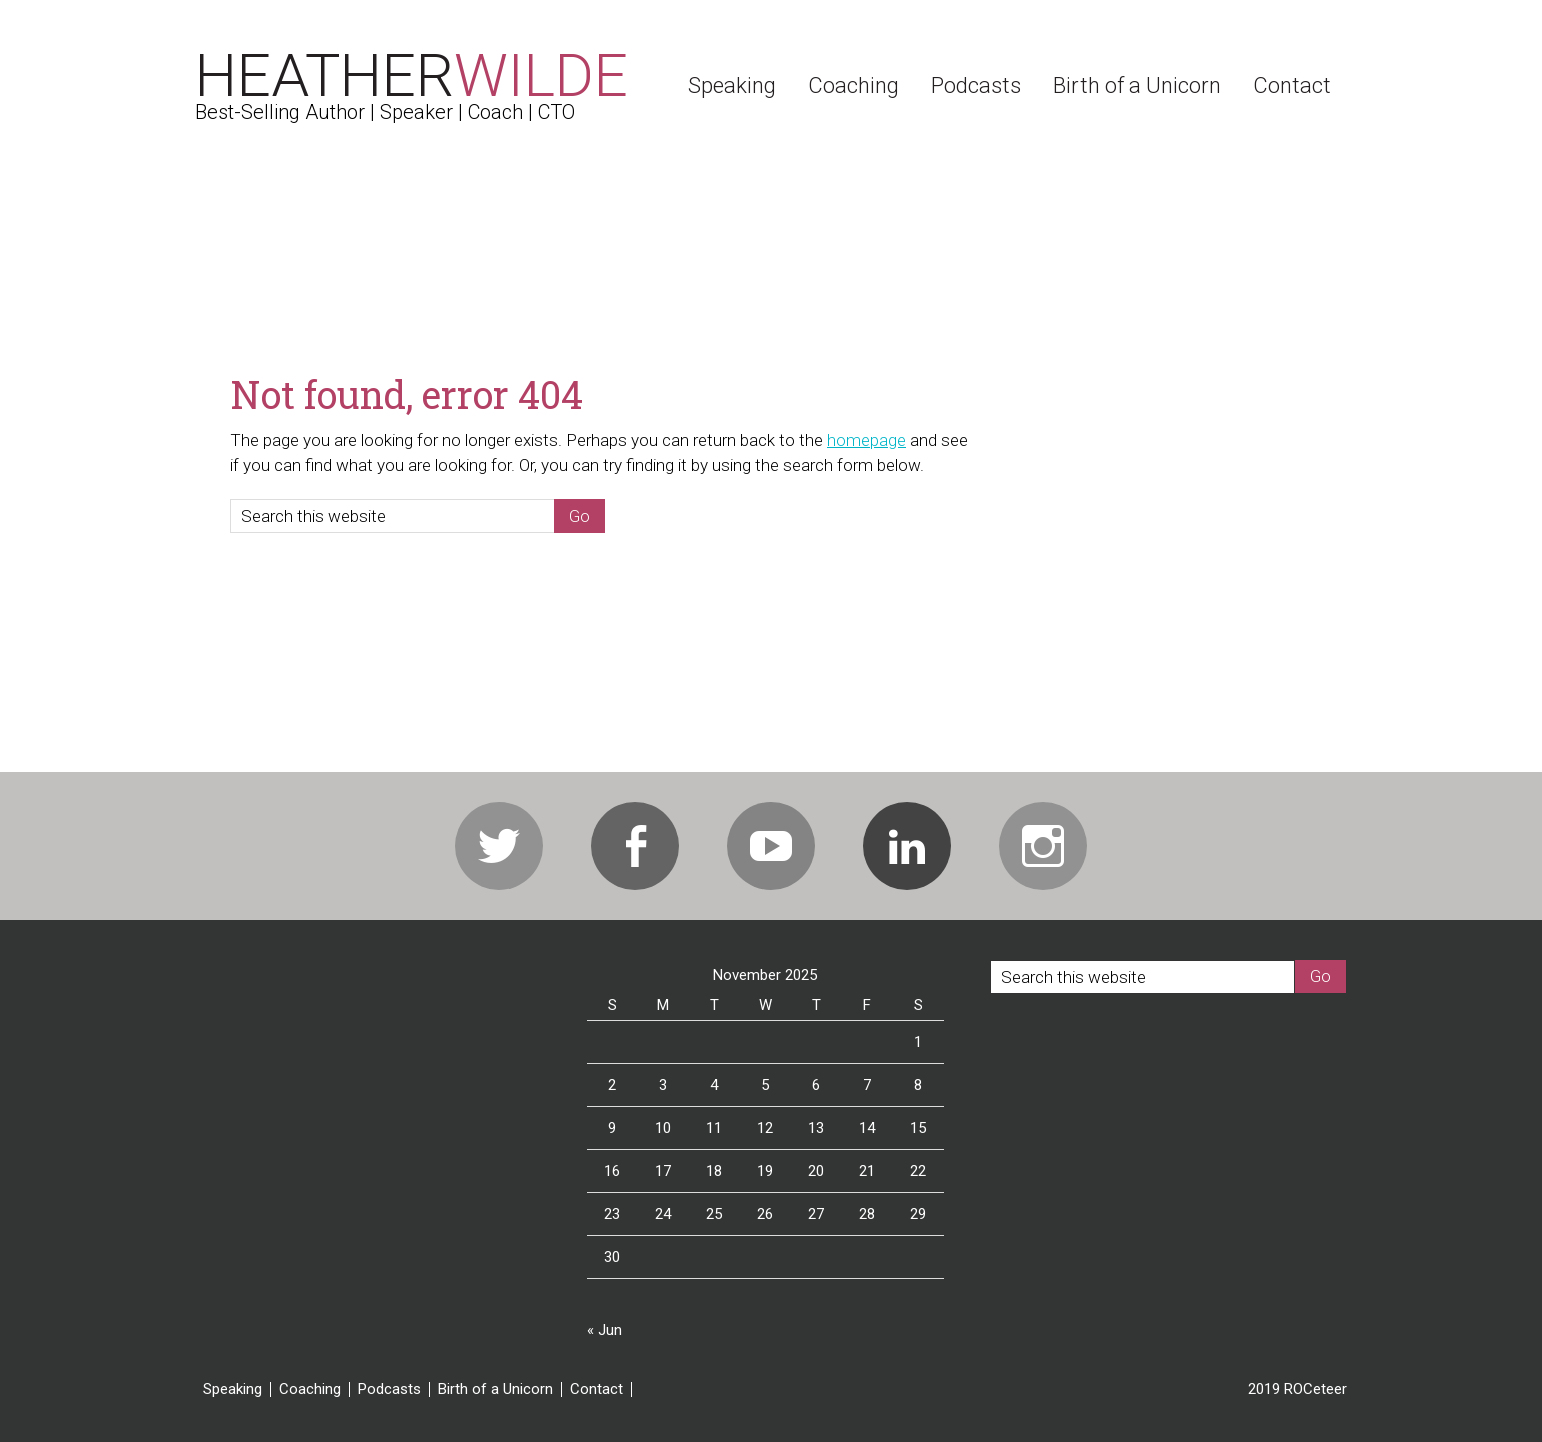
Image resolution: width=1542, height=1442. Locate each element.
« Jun (604, 1330)
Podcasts (389, 1389)
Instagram (1043, 846)
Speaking (232, 1389)
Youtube (771, 846)
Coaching (310, 1389)
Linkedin (907, 846)
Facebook (635, 846)
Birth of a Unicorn (495, 1389)
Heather (411, 75)
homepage (866, 440)
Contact (596, 1389)
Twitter (499, 846)
